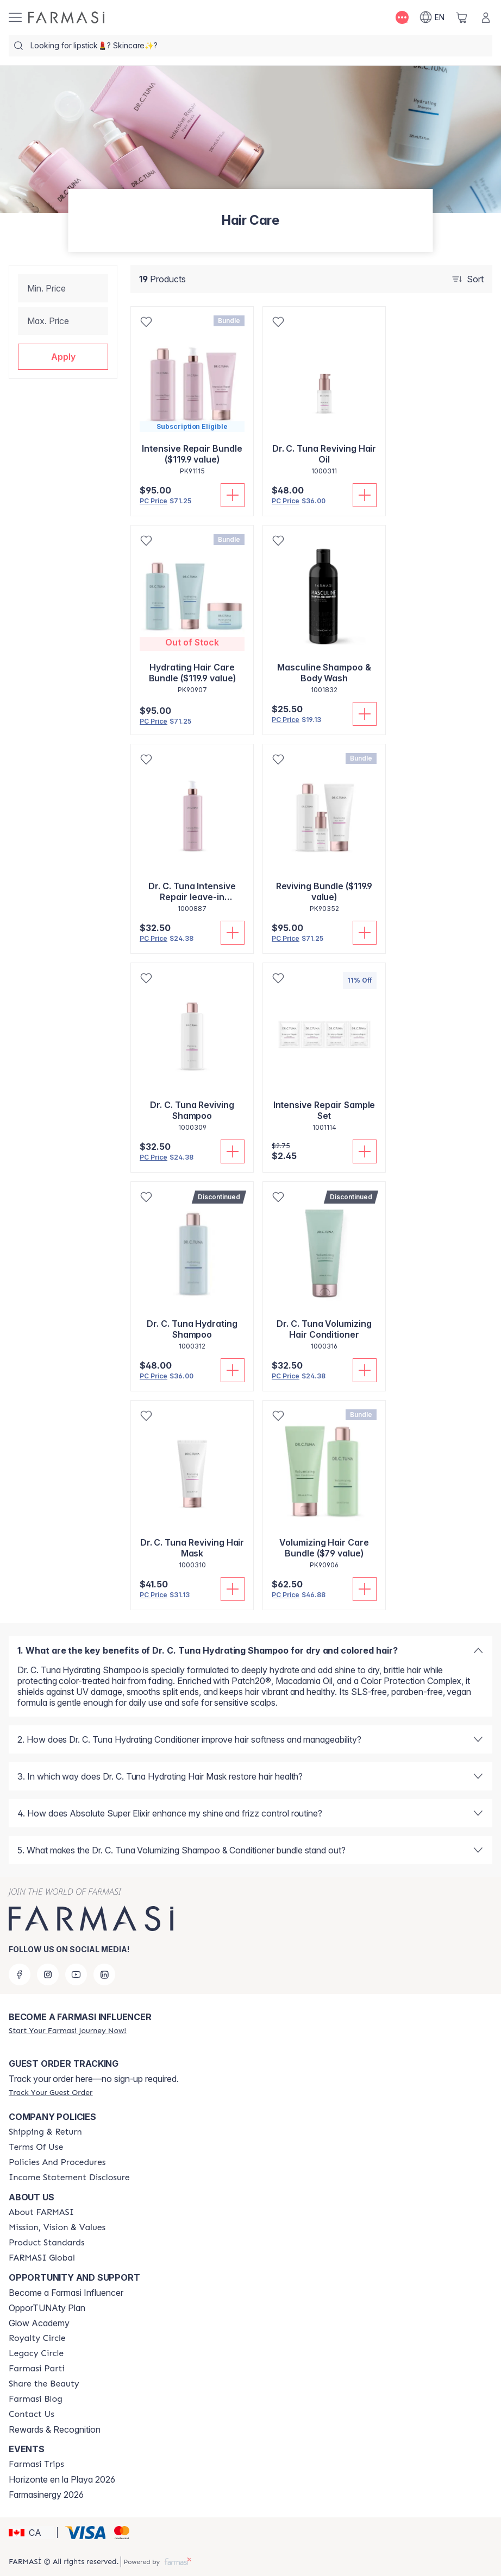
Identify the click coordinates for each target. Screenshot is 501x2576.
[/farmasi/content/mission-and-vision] (57, 2227)
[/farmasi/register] (67, 2030)
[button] (63, 357)
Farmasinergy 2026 (46, 2494)
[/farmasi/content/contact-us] (31, 2414)
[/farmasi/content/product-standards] (47, 2242)
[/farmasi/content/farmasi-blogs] (35, 2399)
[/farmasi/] (66, 17)
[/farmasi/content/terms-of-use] (36, 2147)
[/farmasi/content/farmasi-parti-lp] (37, 2368)
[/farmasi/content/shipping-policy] (45, 2131)
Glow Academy (39, 2323)
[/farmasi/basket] (461, 17)
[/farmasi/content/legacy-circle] (36, 2353)
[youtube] (76, 1974)
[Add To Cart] (233, 495)
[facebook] (19, 1974)
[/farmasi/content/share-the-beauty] (44, 2383)
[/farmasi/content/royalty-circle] (37, 2338)
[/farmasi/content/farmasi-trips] (36, 2464)
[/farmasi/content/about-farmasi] (41, 2212)
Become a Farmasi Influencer (66, 2292)
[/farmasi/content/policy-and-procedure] (57, 2162)
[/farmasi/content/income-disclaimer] (69, 2177)
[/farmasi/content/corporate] (42, 2257)
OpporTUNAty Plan (47, 2307)
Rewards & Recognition (55, 2429)
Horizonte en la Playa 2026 (62, 2479)
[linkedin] (104, 1974)
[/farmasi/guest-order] (50, 2092)
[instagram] (48, 1974)
